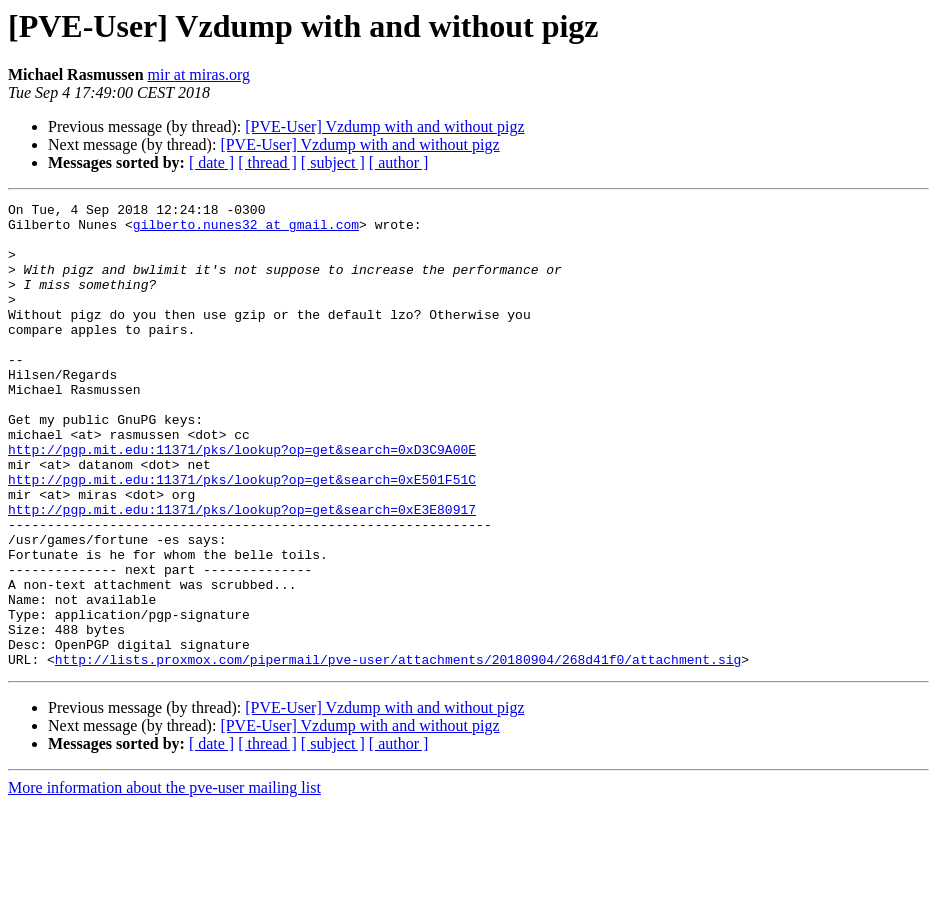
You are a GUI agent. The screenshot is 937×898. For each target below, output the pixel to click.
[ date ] (211, 162)
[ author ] (399, 162)
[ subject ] (333, 162)
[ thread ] (267, 162)
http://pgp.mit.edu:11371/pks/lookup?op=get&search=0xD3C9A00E (242, 500)
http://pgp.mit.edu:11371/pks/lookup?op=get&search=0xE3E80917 (242, 572)
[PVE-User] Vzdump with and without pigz (384, 126)
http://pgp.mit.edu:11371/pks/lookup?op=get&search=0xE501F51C (242, 536)
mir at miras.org (199, 74)
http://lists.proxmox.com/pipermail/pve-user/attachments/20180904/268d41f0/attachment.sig (398, 752)
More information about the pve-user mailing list (164, 880)
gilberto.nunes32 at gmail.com (246, 230)
